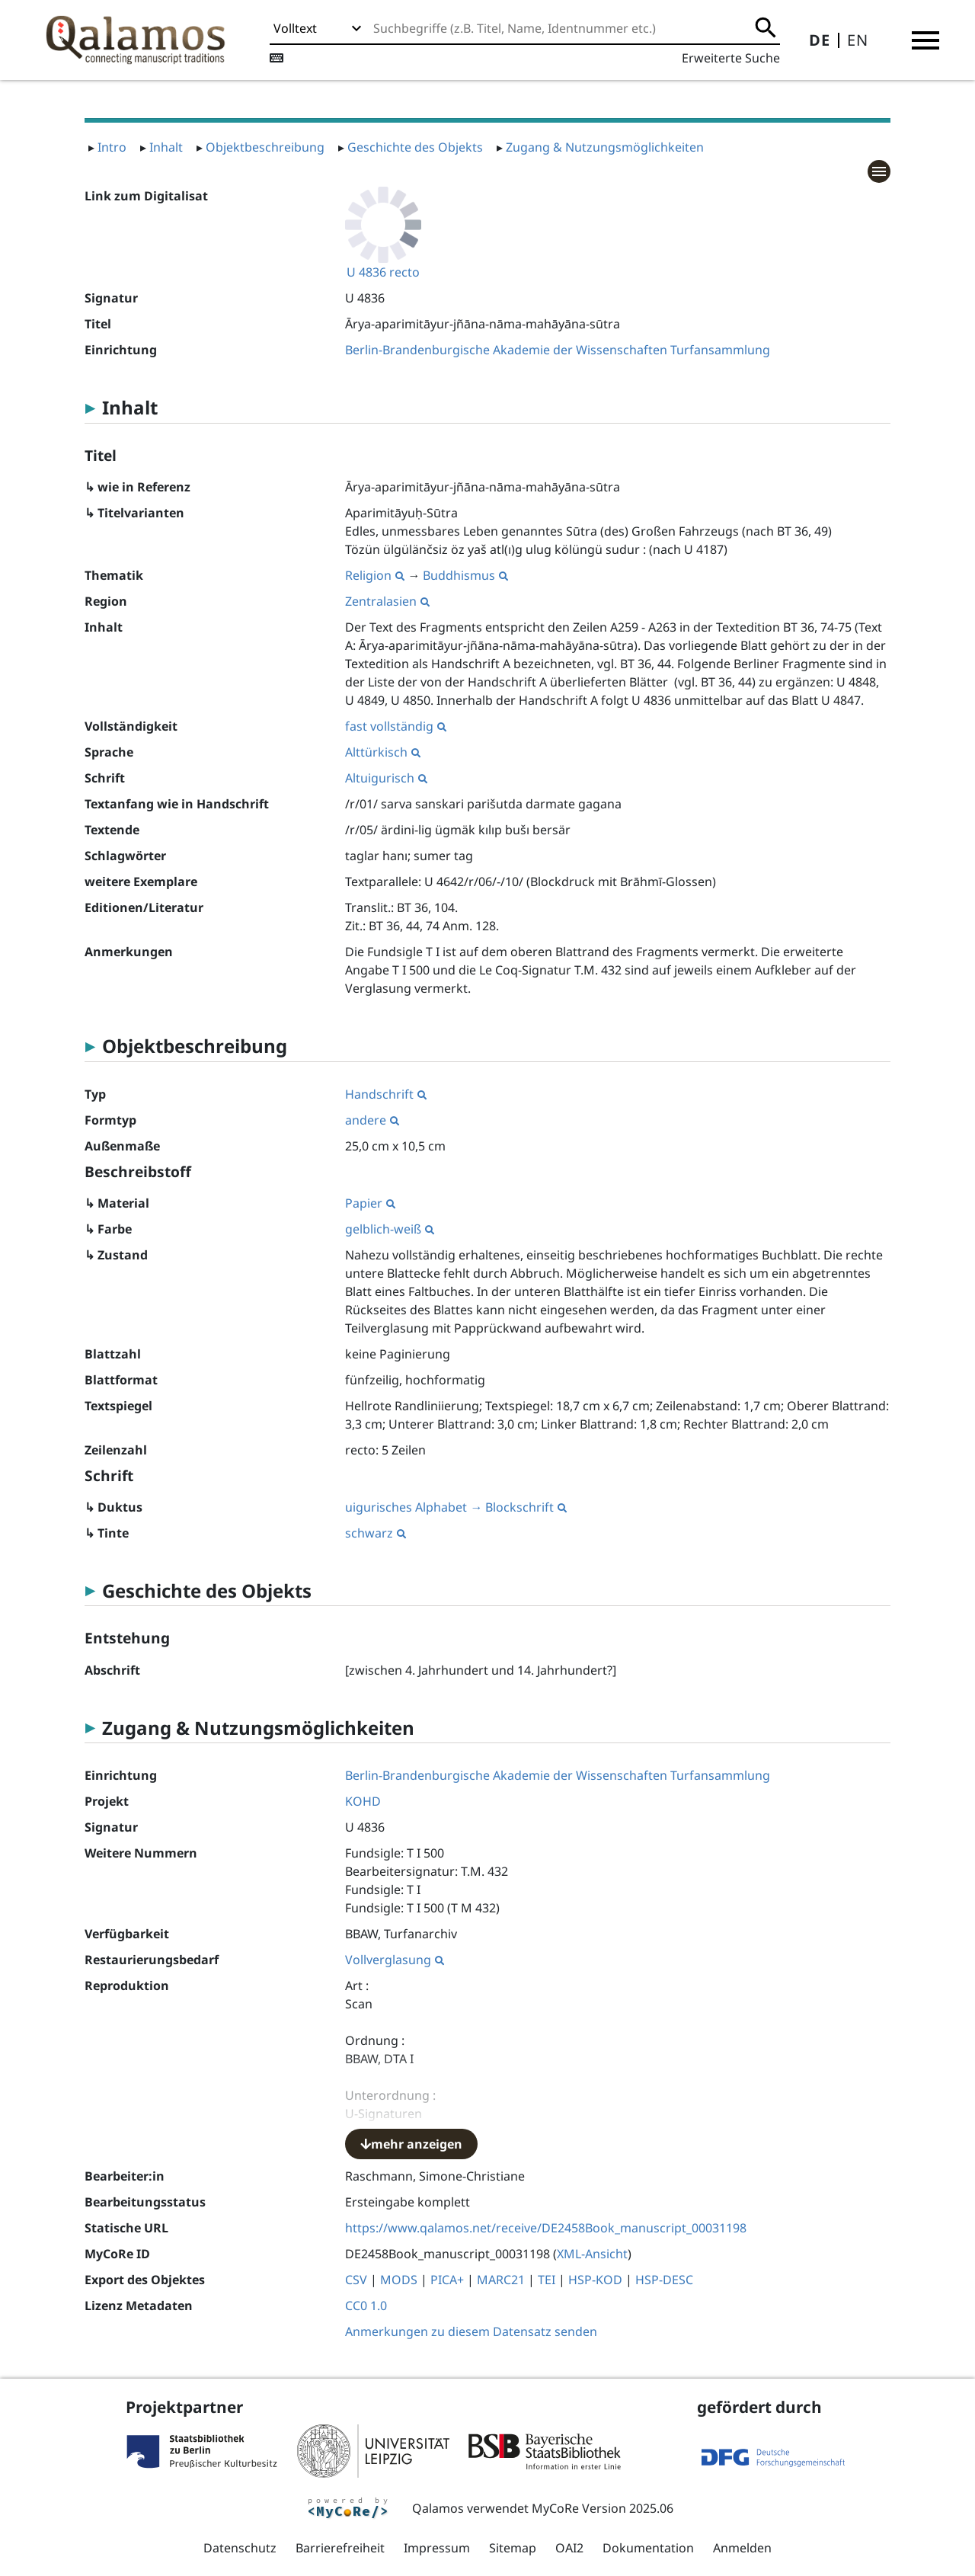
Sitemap (512, 2547)
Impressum (437, 2547)
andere (372, 1120)
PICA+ (447, 2279)
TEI (546, 2279)
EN (857, 40)
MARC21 (501, 2279)
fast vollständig (395, 726)
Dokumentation (648, 2547)
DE (819, 40)
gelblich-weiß (389, 1229)
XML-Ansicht (592, 2253)
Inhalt (166, 147)
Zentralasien (387, 601)
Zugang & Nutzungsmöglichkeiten (605, 147)
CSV (356, 2279)
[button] (925, 40)
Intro (112, 147)
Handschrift (386, 1094)
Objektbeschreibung (265, 147)
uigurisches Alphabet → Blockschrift (456, 1507)
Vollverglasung (394, 1959)
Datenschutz (240, 2547)
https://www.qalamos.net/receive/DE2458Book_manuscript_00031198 (545, 2227)
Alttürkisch (382, 752)
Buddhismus (465, 575)
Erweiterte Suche (731, 58)
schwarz (375, 1533)
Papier (370, 1203)
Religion (374, 575)
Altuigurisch (386, 778)
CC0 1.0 (366, 2305)
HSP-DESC (664, 2279)
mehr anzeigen (411, 2144)
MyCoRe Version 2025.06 (602, 2508)
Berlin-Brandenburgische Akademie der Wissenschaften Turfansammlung (557, 349)
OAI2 (569, 2547)
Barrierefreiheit (340, 2547)
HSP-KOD (595, 2279)
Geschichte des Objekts (415, 147)
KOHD (363, 1801)
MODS (398, 2279)
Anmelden (742, 2547)
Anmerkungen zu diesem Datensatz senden (471, 2331)
